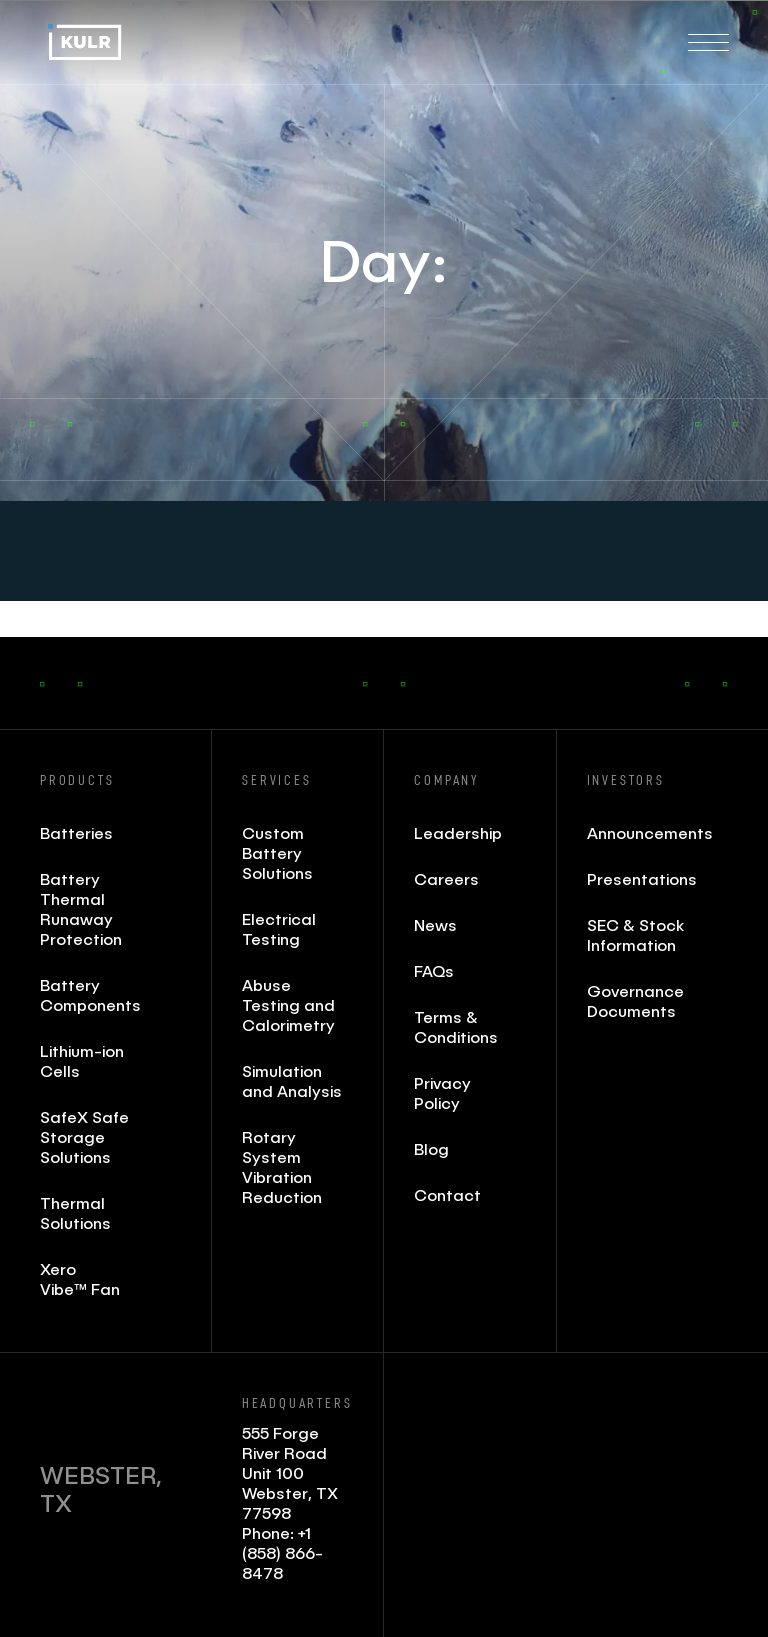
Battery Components (90, 994)
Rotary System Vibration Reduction (282, 1166)
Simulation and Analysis (292, 1080)
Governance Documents (635, 1000)
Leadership (458, 832)
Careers (446, 878)
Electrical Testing (279, 928)
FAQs (434, 970)
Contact (447, 1194)
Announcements (637, 832)
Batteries (76, 832)
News (435, 924)
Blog (431, 1148)
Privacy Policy (442, 1092)
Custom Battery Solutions (277, 852)
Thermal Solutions (75, 1212)
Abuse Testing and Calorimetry (288, 1004)
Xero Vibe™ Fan (80, 1278)
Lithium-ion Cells (82, 1060)
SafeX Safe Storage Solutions (84, 1136)
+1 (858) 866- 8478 (282, 1552)
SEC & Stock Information (635, 934)
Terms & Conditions (456, 1026)
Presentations (637, 878)
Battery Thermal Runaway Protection (81, 908)
